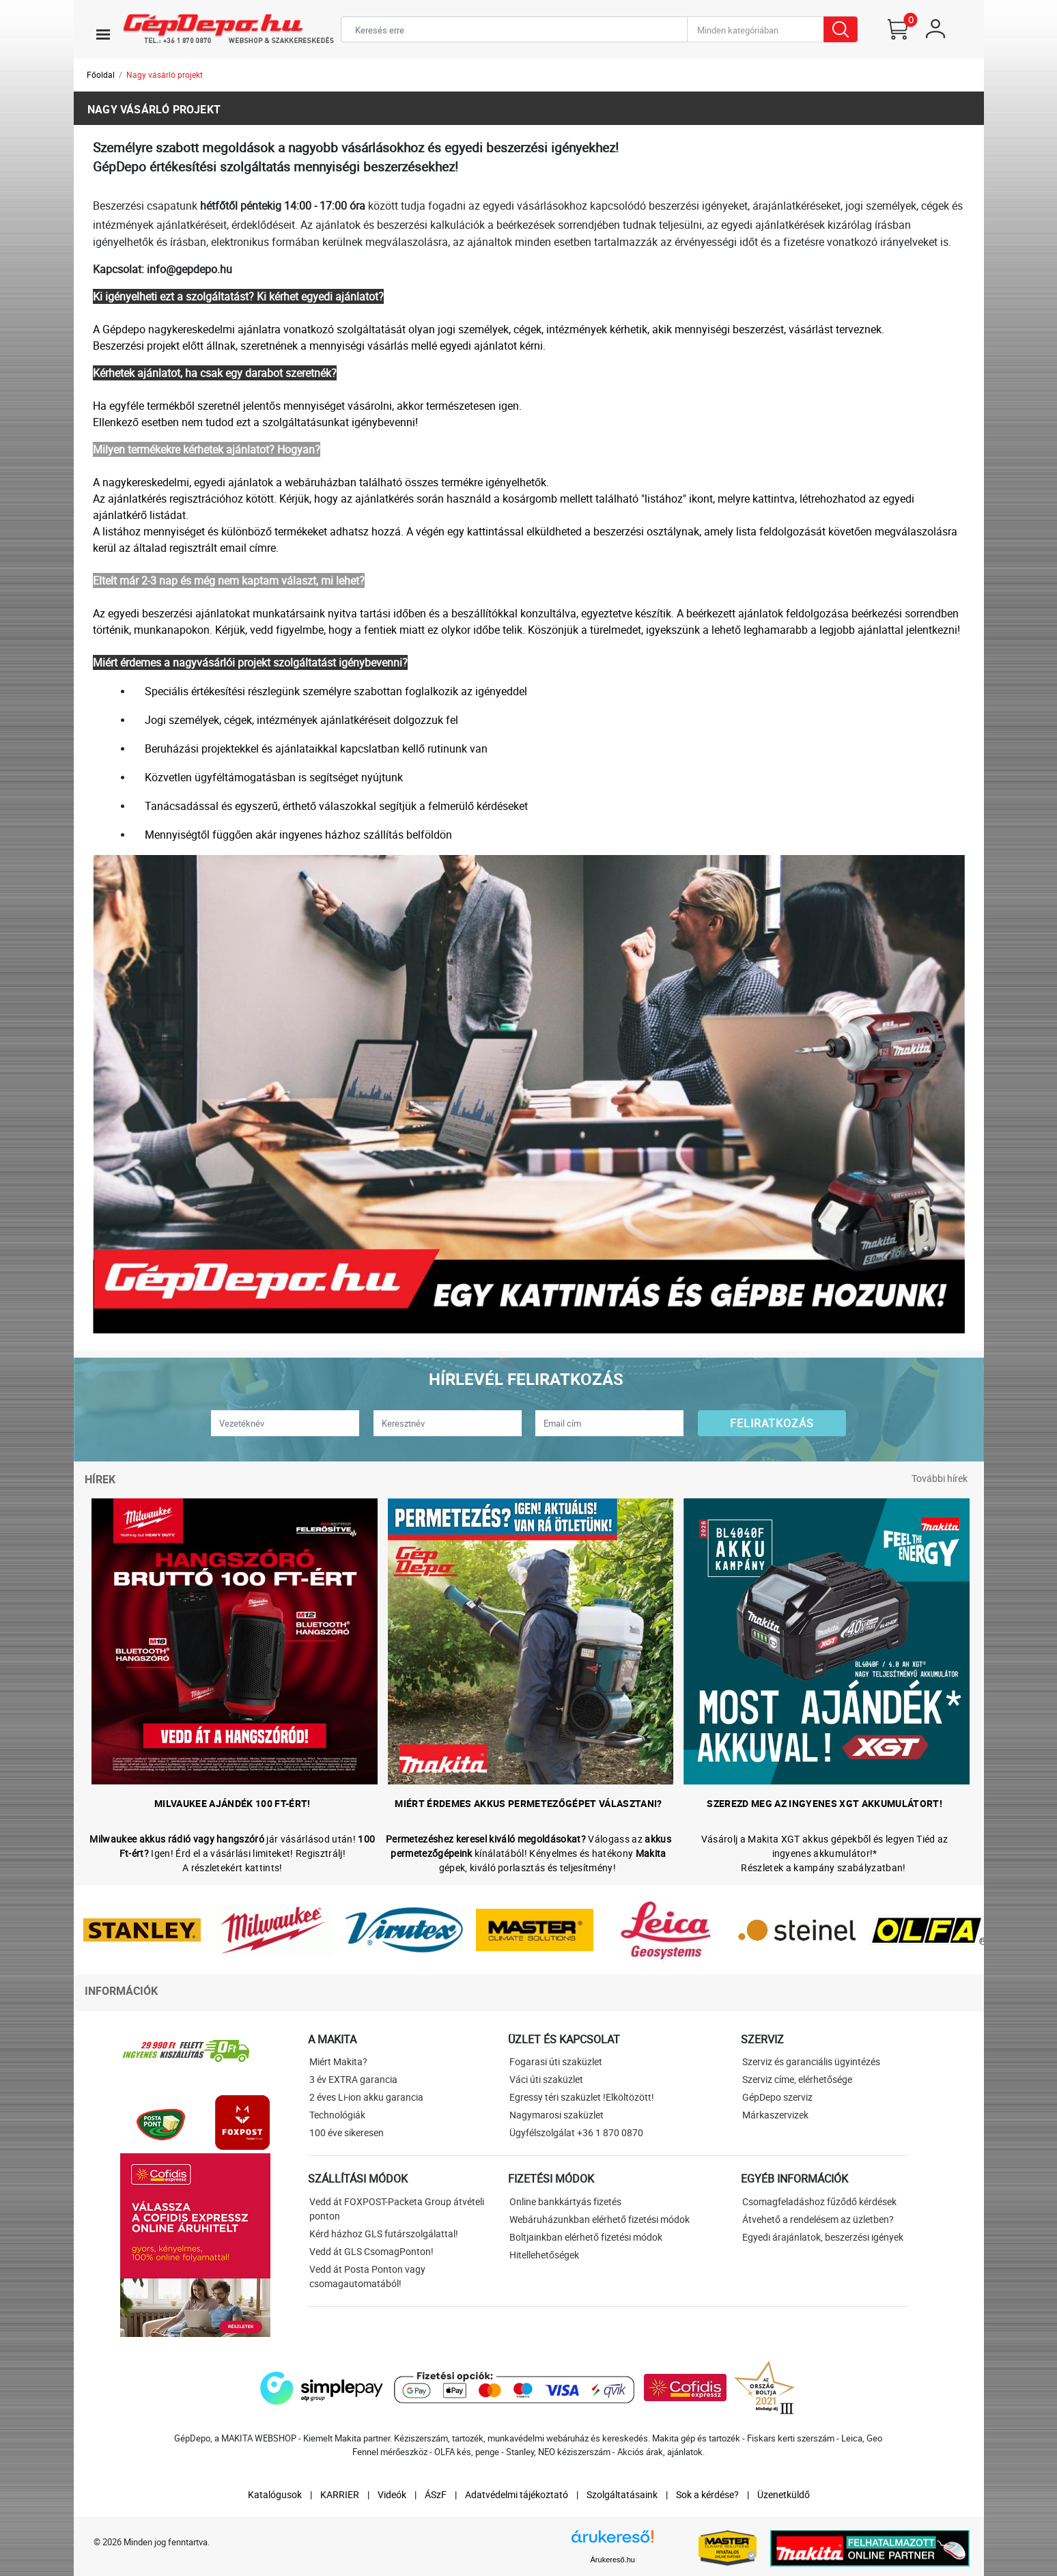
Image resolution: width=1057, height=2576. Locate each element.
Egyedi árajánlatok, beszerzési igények (822, 2236)
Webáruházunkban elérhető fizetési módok (599, 2219)
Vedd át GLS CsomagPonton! (371, 2251)
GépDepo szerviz (777, 2096)
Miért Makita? (338, 2061)
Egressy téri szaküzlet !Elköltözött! (581, 2096)
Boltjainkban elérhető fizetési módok (585, 2236)
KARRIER (339, 2494)
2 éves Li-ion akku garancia (366, 2096)
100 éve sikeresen (346, 2132)
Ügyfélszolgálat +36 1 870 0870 (576, 2132)
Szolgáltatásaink (622, 2494)
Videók (392, 2494)
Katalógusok (275, 2494)
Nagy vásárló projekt (164, 74)
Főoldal (101, 74)
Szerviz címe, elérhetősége (797, 2079)
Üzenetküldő (783, 2494)
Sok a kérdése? (707, 2494)
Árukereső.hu (613, 2560)
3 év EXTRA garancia (353, 2079)
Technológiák (337, 2114)
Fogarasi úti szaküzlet (555, 2061)
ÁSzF (436, 2494)
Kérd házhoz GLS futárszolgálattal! (383, 2233)
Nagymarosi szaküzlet (556, 2114)
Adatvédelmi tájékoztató (516, 2494)
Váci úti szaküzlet (546, 2079)
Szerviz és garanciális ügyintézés (811, 2061)
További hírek (940, 1478)
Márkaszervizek (775, 2114)
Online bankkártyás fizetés (565, 2201)
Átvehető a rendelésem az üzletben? (818, 2219)
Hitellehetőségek (544, 2254)
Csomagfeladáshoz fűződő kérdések (819, 2201)
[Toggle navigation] (103, 34)
